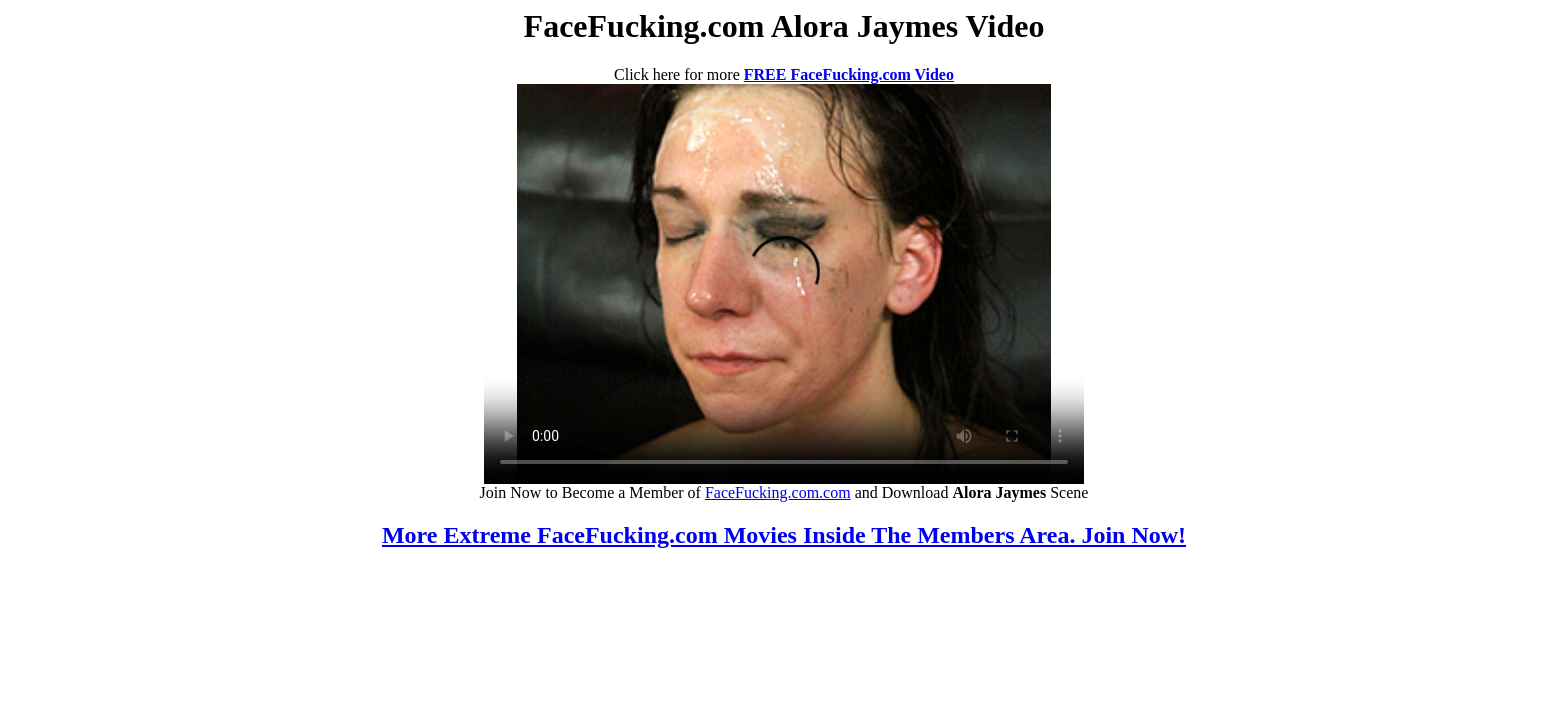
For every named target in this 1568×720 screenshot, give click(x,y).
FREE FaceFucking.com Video (849, 74)
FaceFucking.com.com (778, 492)
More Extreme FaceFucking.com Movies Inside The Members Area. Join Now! (784, 535)
